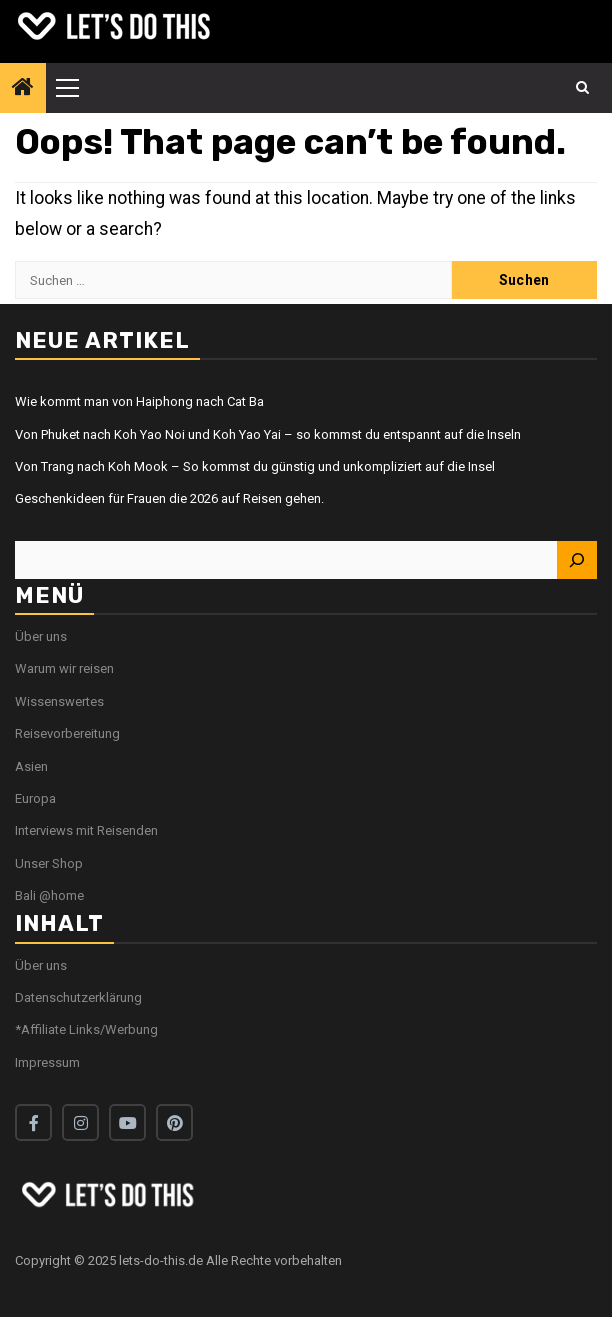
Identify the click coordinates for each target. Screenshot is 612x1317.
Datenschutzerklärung (78, 997)
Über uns (41, 636)
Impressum (47, 1062)
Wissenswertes (59, 701)
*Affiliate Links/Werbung (86, 1029)
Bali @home (49, 895)
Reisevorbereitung (67, 733)
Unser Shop (49, 863)
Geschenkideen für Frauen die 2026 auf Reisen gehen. (169, 498)
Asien (31, 766)
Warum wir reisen (64, 668)
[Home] (23, 89)
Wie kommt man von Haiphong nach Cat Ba (139, 401)
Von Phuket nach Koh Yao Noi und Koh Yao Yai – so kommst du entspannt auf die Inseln (268, 434)
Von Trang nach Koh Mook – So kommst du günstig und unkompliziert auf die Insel (255, 466)
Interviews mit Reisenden (86, 830)
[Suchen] (577, 560)
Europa (35, 798)
